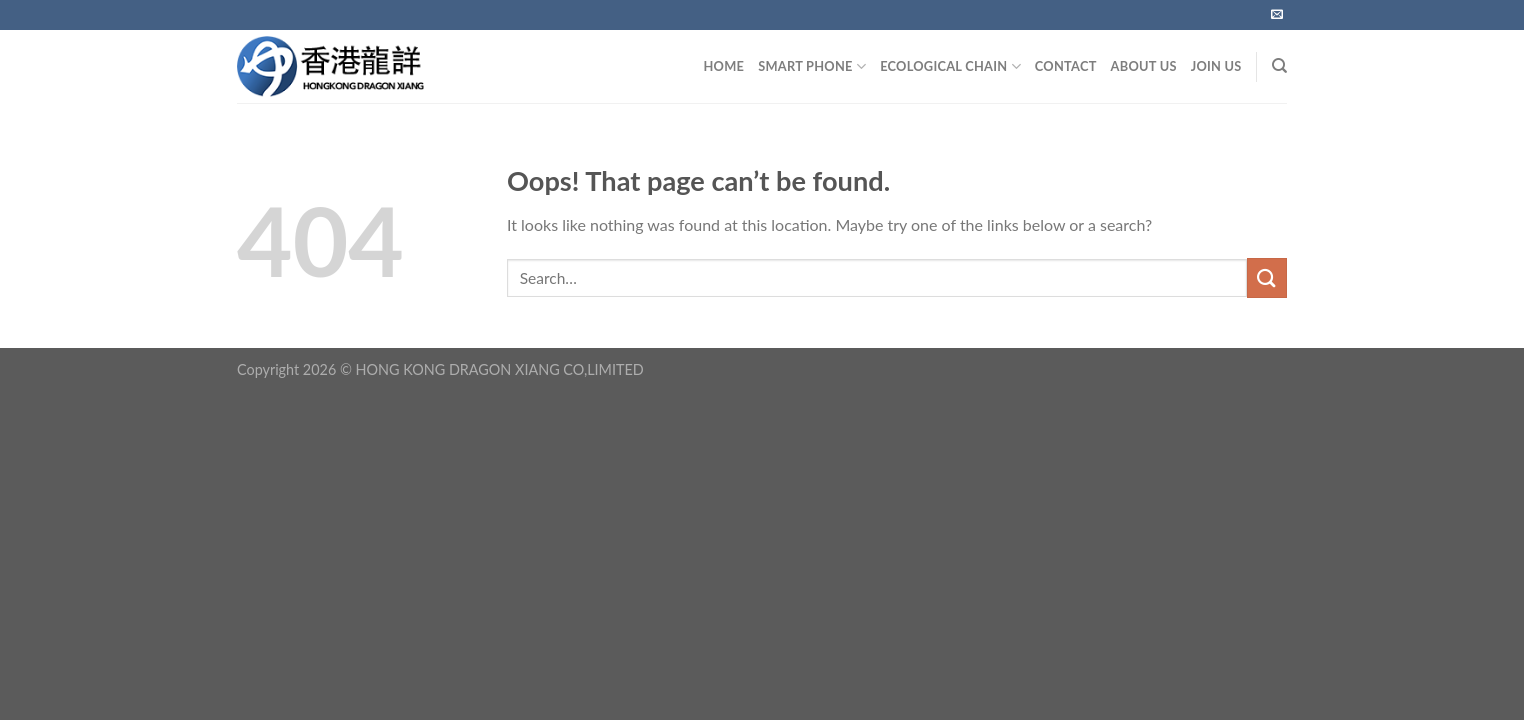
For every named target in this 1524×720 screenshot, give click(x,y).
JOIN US (1216, 66)
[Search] (1279, 66)
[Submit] (1267, 277)
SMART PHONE (812, 66)
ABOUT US (1144, 66)
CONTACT (1066, 66)
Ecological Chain (950, 66)
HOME (723, 66)
